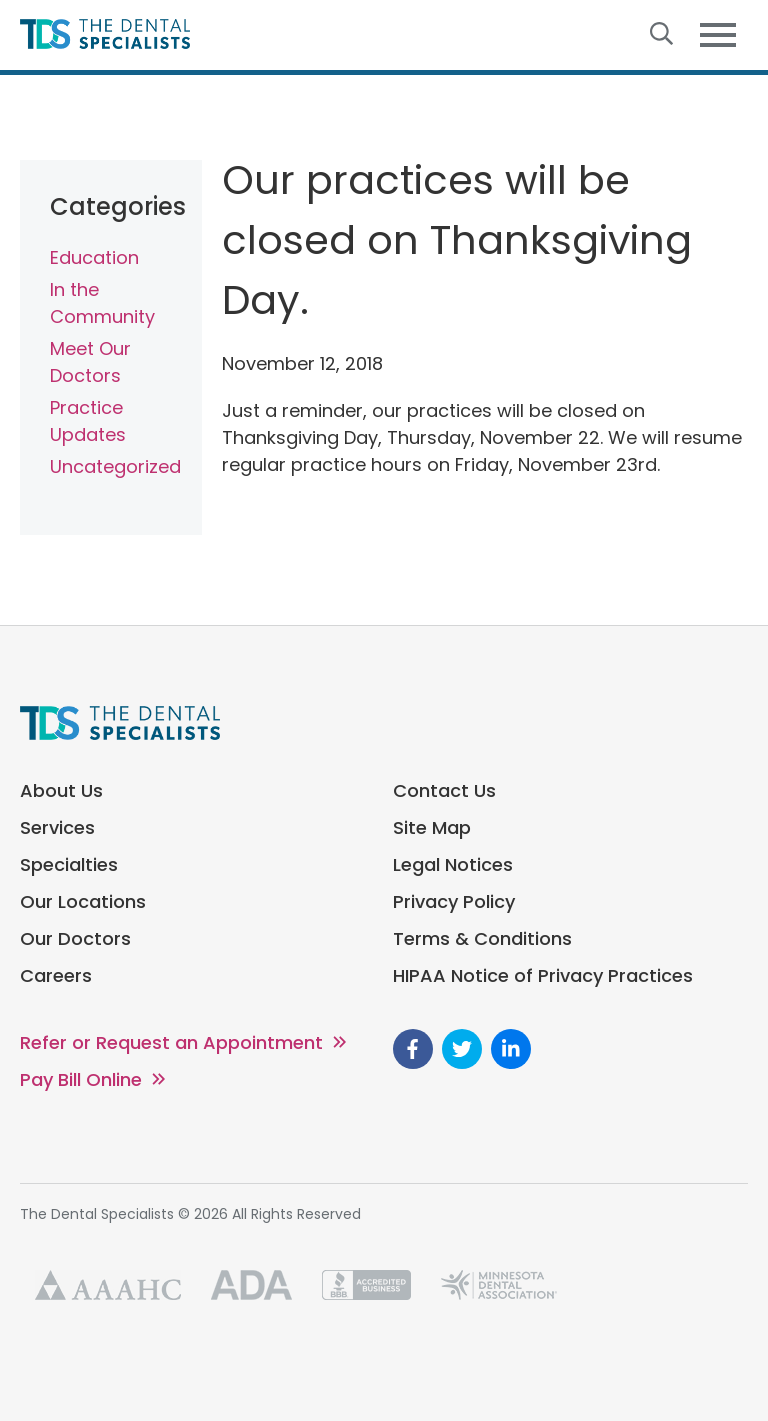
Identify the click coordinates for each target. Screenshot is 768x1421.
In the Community (102, 303)
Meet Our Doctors (90, 362)
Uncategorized (111, 466)
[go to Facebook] (413, 1049)
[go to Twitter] (462, 1049)
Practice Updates (88, 421)
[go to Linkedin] (511, 1049)
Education (94, 257)
